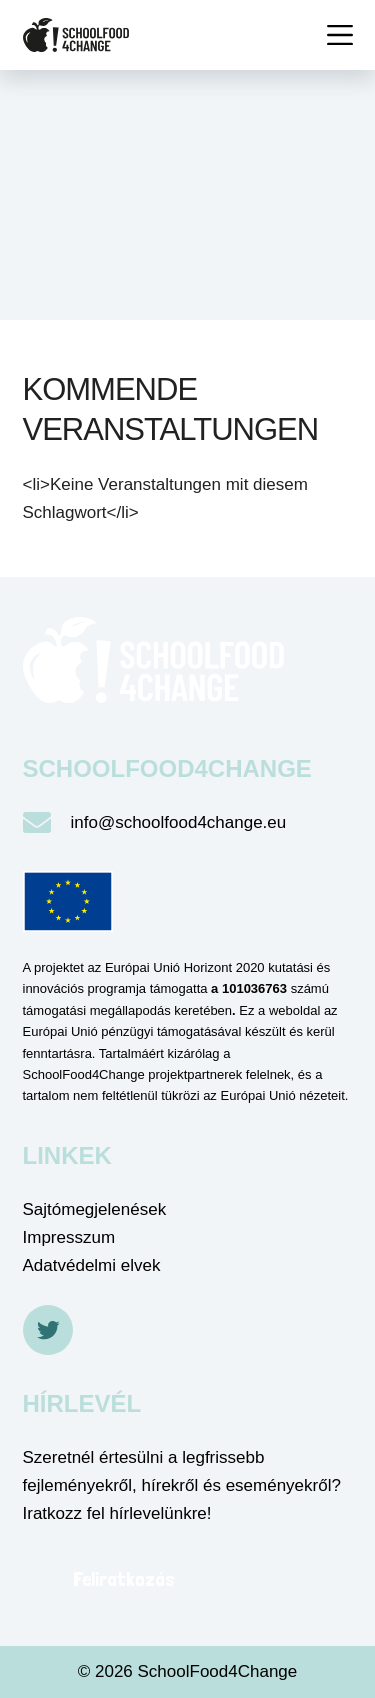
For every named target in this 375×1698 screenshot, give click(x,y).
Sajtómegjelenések (95, 1209)
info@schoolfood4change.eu (179, 822)
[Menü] (340, 35)
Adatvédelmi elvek (92, 1265)
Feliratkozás (124, 1579)
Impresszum (69, 1237)
